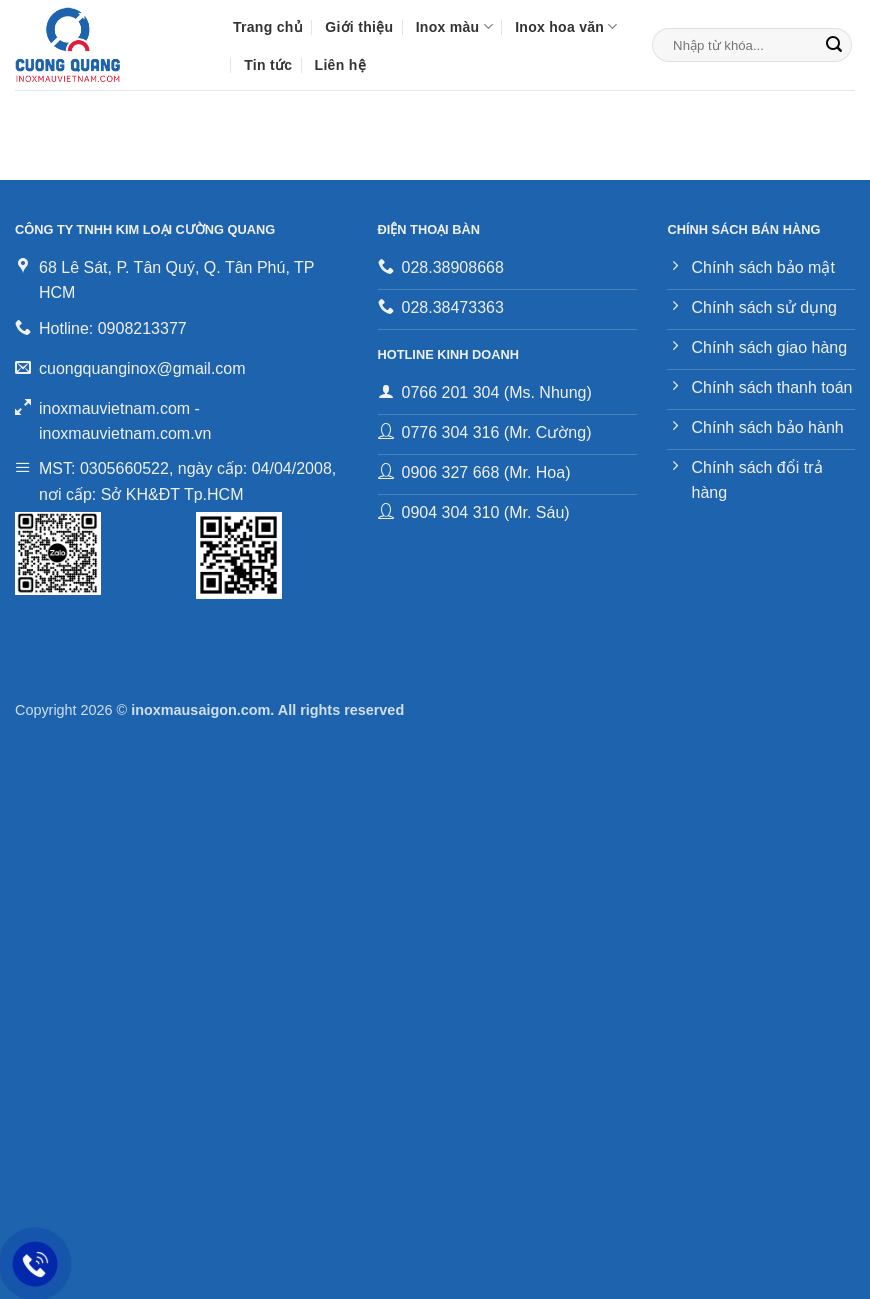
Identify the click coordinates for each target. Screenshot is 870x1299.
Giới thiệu (359, 27)
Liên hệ (340, 65)
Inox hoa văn (566, 26)
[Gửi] (834, 45)
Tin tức (268, 65)
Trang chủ (268, 27)
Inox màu (454, 26)
